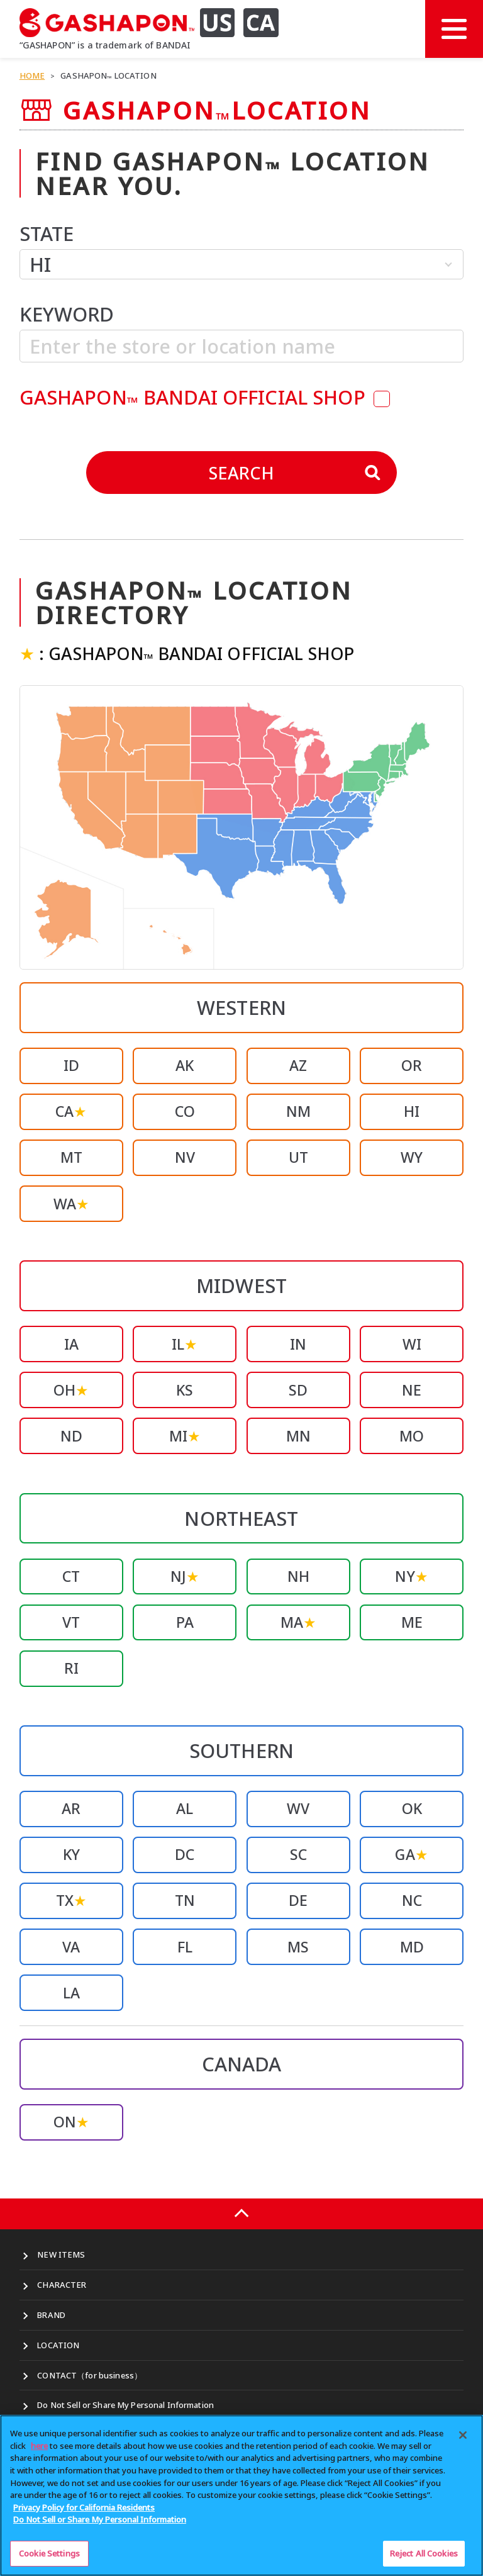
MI (185, 1436)
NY (411, 1576)
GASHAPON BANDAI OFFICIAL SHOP (194, 397)
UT (298, 1157)
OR (411, 1065)
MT (71, 1157)
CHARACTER (61, 2284)
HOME (32, 75)
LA (71, 1993)
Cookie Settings (49, 2558)
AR (71, 1808)
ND (71, 1436)
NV (185, 1157)
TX (71, 1900)
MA (298, 1622)
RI (71, 1668)
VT (71, 1622)
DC (184, 1854)
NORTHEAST (241, 1518)
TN (185, 1900)
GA (411, 1854)
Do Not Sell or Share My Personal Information (125, 2405)
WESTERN (241, 1007)
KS (184, 1390)
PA (185, 1622)
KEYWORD (66, 314)
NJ (184, 1576)
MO (411, 1436)
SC (298, 1854)
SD (298, 1390)
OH (71, 1390)
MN (298, 1436)
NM (298, 1111)
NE (411, 1390)
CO (185, 1111)
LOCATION (58, 2345)
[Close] (463, 2440)
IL (184, 1344)
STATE (46, 233)
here (39, 2450)
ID (71, 1065)
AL (184, 1808)
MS (298, 1947)
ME (412, 1622)
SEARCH (295, 472)
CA (71, 1111)
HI (411, 1111)
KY (71, 1854)
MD (412, 1947)
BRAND (51, 2315)
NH (298, 1576)
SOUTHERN (241, 1750)
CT (71, 1576)
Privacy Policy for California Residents (84, 2512)
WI (411, 1344)
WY (412, 1157)
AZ (298, 1065)
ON (71, 2122)
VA (71, 1947)
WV (298, 1808)
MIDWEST (241, 1285)
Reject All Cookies (424, 2558)
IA (71, 1344)
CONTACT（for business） (89, 2375)
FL (184, 1947)
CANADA (242, 2064)
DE (298, 1900)
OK (412, 1808)
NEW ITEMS (61, 2254)
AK (184, 1065)
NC (412, 1900)
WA (71, 1204)
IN (298, 1344)
